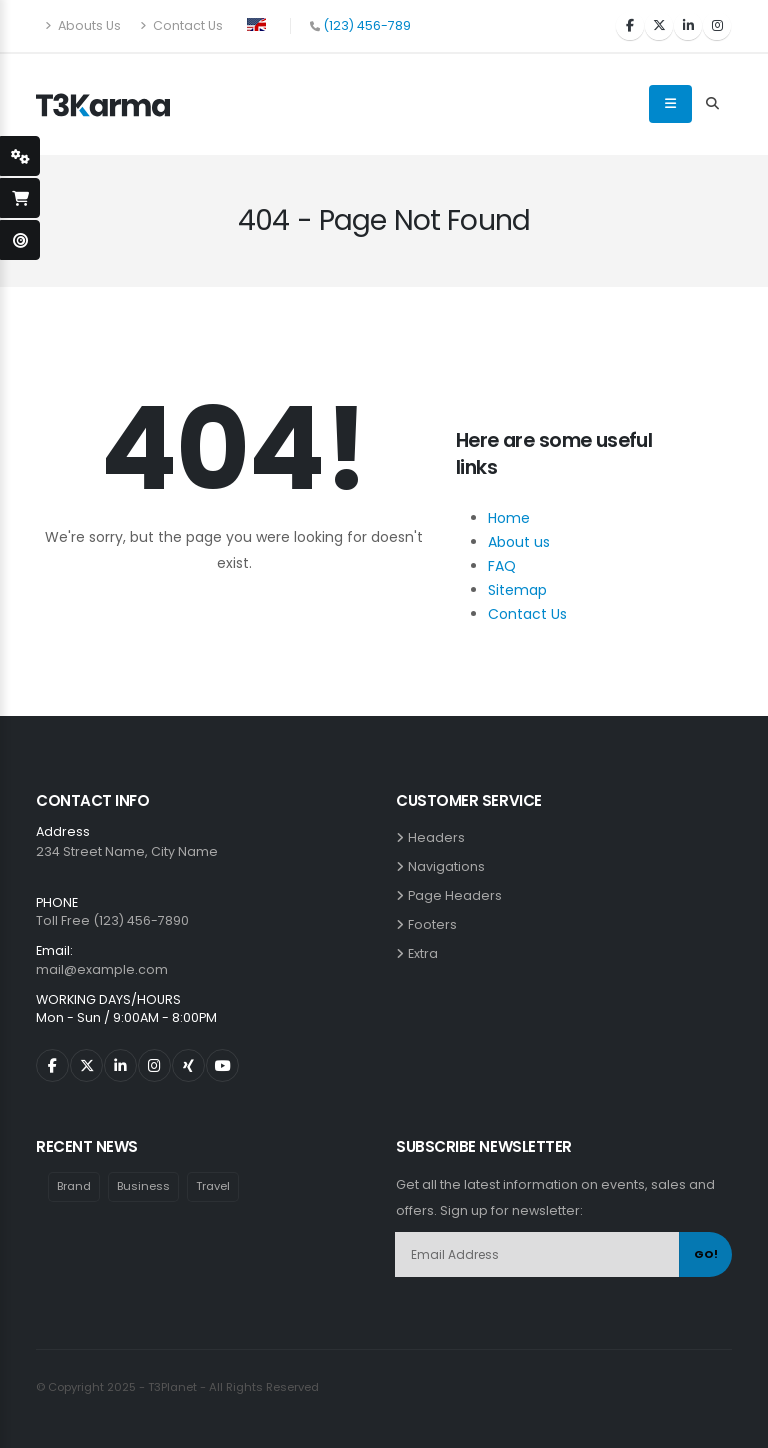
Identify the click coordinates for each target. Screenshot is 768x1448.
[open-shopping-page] (20, 198)
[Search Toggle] (712, 104)
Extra (426, 953)
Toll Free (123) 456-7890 (112, 920)
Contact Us (181, 25)
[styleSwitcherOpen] (20, 156)
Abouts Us (83, 25)
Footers (435, 924)
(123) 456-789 (367, 25)
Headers (439, 837)
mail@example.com (102, 969)
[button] (256, 23)
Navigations (449, 866)
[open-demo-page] (20, 240)
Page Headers (458, 895)
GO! (706, 1254)
